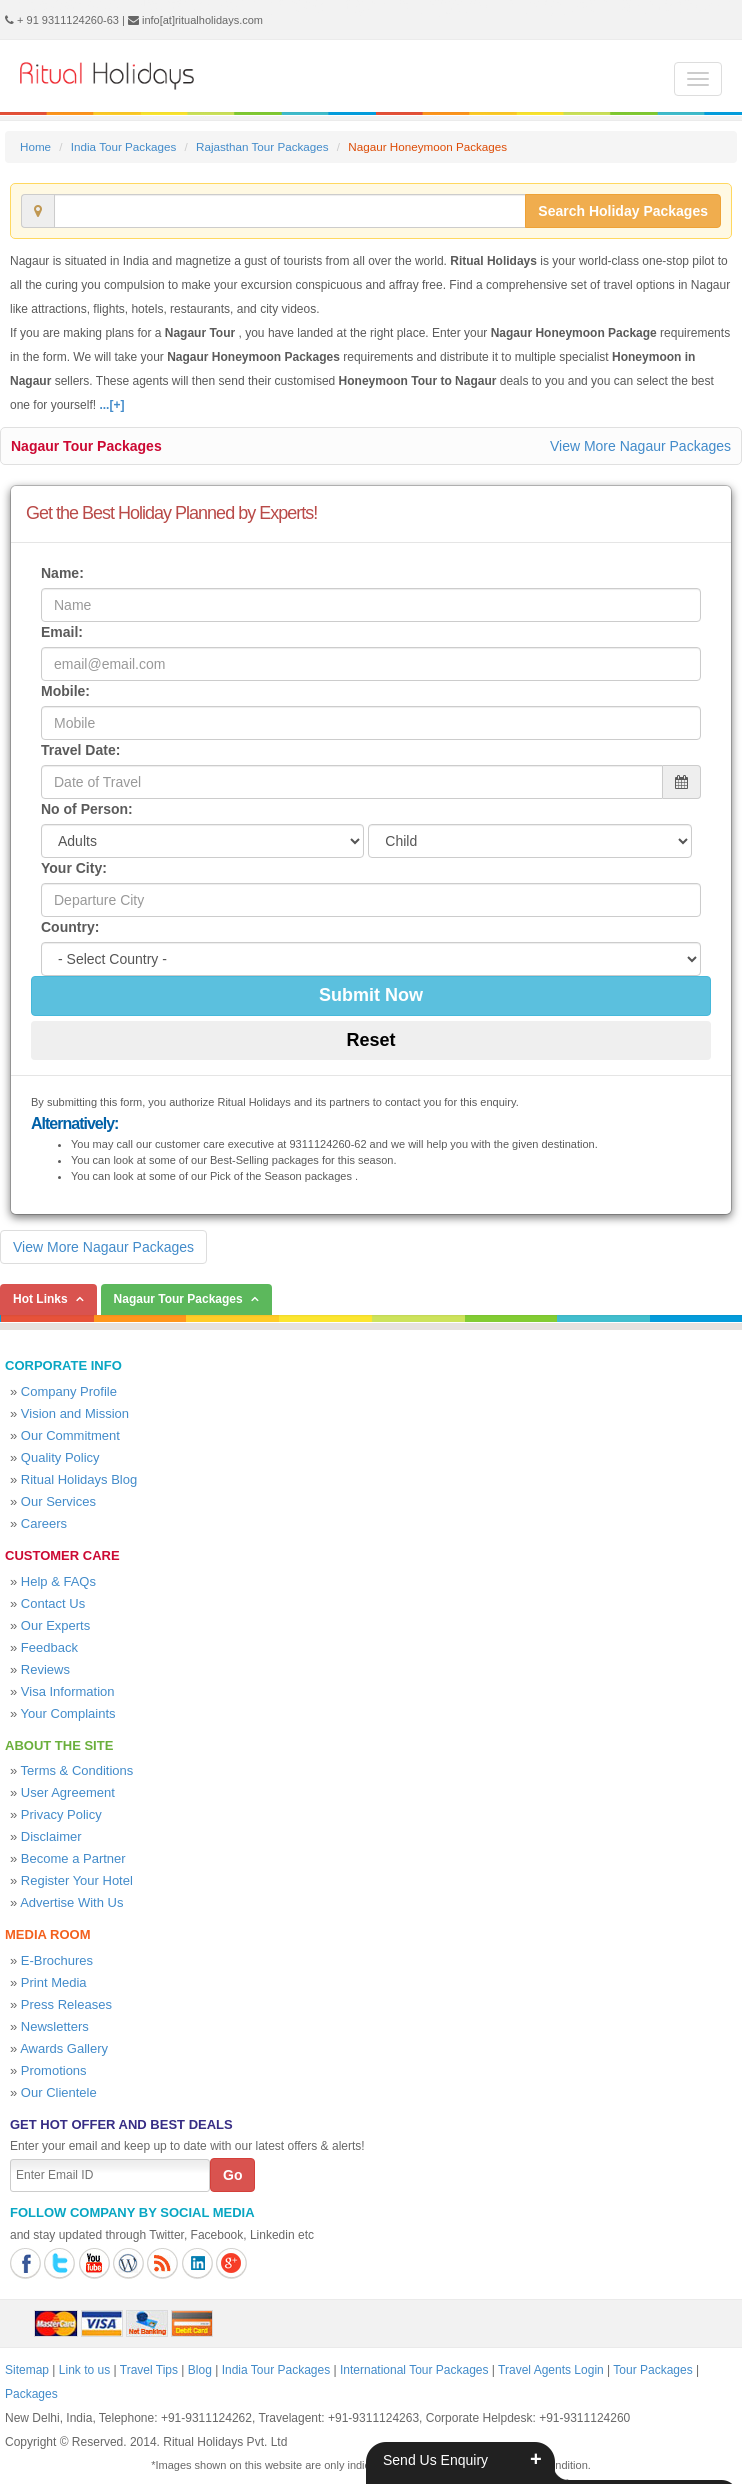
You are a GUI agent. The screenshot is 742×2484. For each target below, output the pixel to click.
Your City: (74, 868)
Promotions (54, 2070)
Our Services (58, 1501)
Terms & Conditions (77, 1770)
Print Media (54, 1982)
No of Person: (87, 809)
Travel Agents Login (551, 2370)
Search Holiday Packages (623, 211)
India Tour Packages (123, 146)
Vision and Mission (75, 1413)
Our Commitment (70, 1435)
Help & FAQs (58, 1581)
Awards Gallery (64, 2048)
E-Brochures (57, 1960)
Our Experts (55, 1625)
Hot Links (40, 1299)
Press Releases (66, 2004)
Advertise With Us (71, 1902)
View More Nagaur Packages (640, 446)
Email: (62, 632)
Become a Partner (73, 1858)
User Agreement (68, 1792)
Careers (44, 1523)
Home (35, 146)
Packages (31, 2394)
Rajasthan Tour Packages (262, 146)
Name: (62, 573)
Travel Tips (149, 2370)
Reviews (45, 1669)
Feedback (49, 1647)
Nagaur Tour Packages (86, 446)
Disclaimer (51, 1836)
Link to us (84, 2370)
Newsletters (55, 2026)
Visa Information (68, 1691)
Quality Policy (60, 1457)
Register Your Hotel (77, 1880)
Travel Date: (80, 750)
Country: (70, 927)
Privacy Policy (61, 1814)
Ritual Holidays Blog (79, 1479)
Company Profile (69, 1391)
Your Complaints (68, 1713)
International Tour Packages (414, 2370)
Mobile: (65, 691)
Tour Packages (652, 2370)
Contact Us (53, 1603)
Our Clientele (59, 2092)
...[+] (111, 405)
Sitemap (27, 2370)
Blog (200, 2370)
